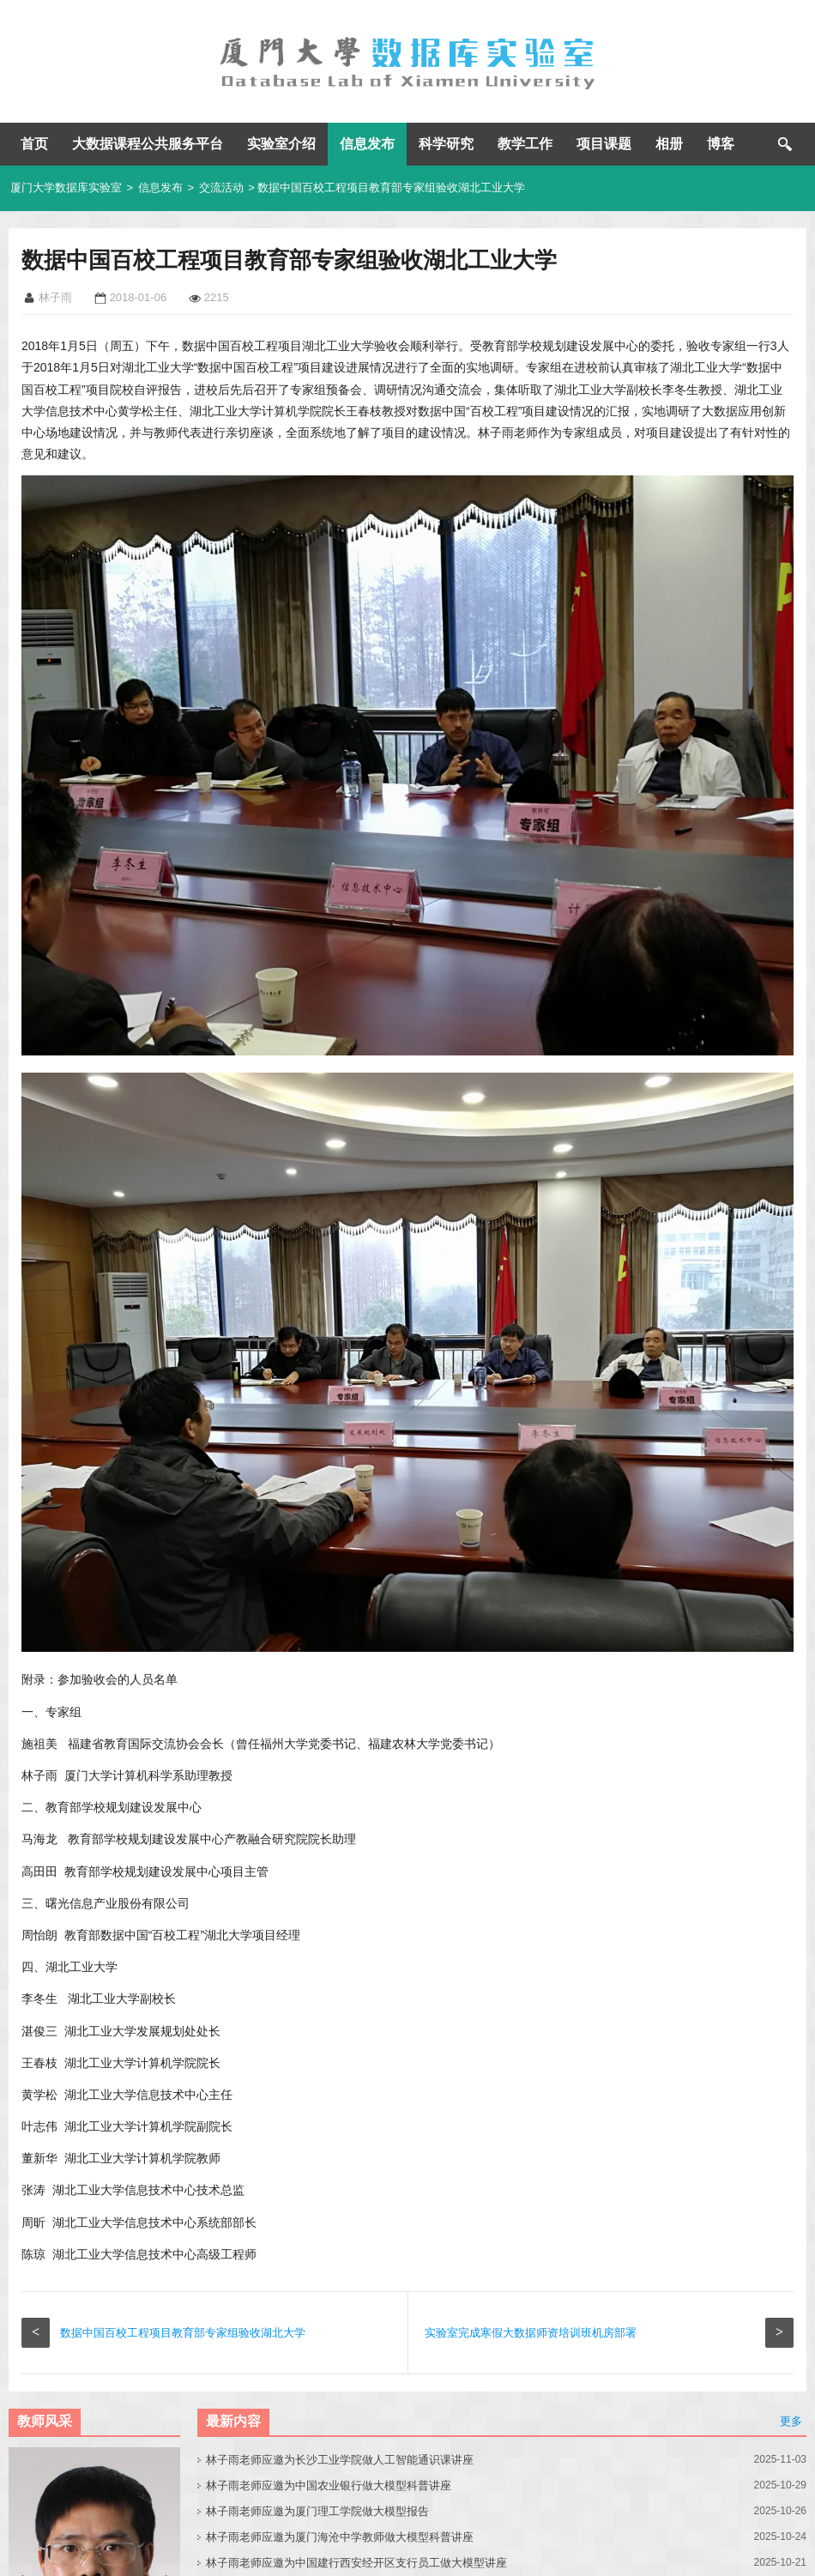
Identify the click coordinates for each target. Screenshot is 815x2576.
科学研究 (446, 143)
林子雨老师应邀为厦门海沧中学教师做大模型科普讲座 (340, 2537)
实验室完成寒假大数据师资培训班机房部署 (531, 2332)
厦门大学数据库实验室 (66, 187)
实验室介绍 (281, 143)
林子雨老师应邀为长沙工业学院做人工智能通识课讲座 (340, 2459)
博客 (720, 143)
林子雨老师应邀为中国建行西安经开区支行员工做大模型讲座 (356, 2562)
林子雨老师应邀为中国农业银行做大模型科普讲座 (328, 2485)
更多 (791, 2421)
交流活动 (221, 187)
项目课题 (604, 143)
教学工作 (525, 143)
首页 (34, 143)
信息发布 (367, 143)
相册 (669, 143)
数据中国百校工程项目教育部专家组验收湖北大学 (182, 2332)
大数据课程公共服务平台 (147, 143)
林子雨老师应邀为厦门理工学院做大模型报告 (317, 2511)
